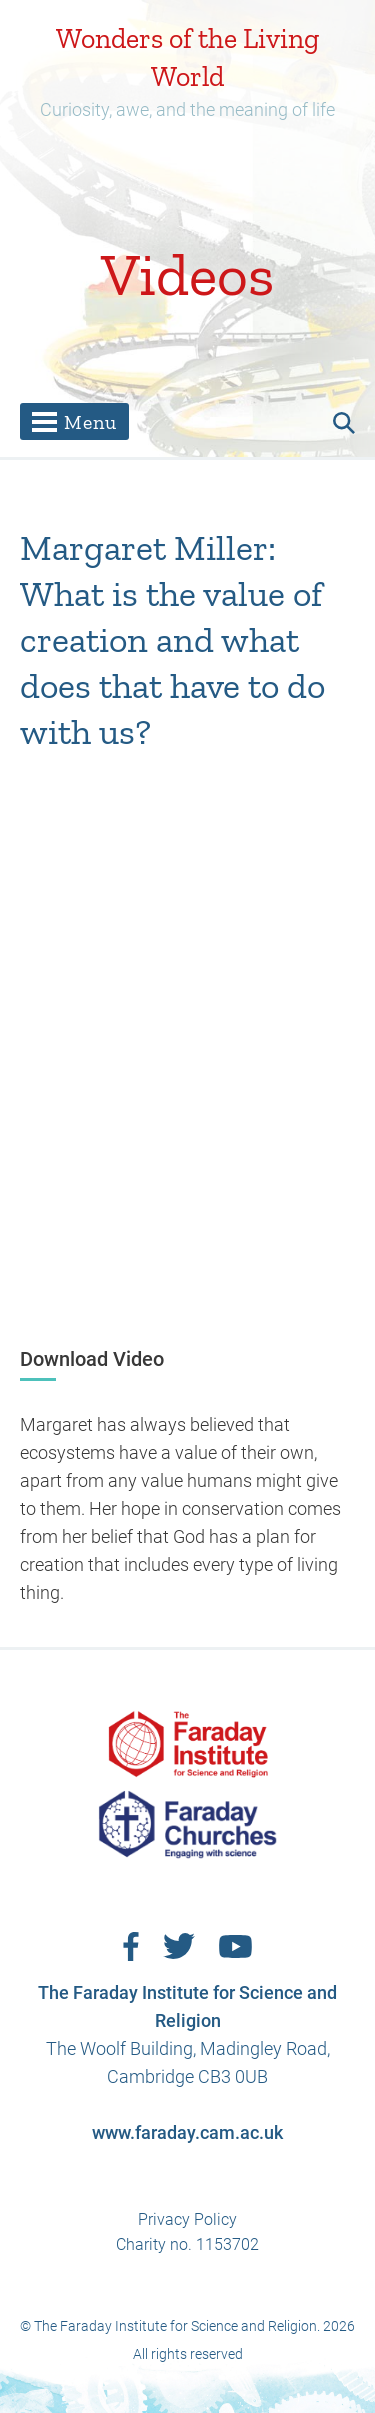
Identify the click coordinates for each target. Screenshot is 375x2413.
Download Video (92, 1359)
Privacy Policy (187, 2219)
